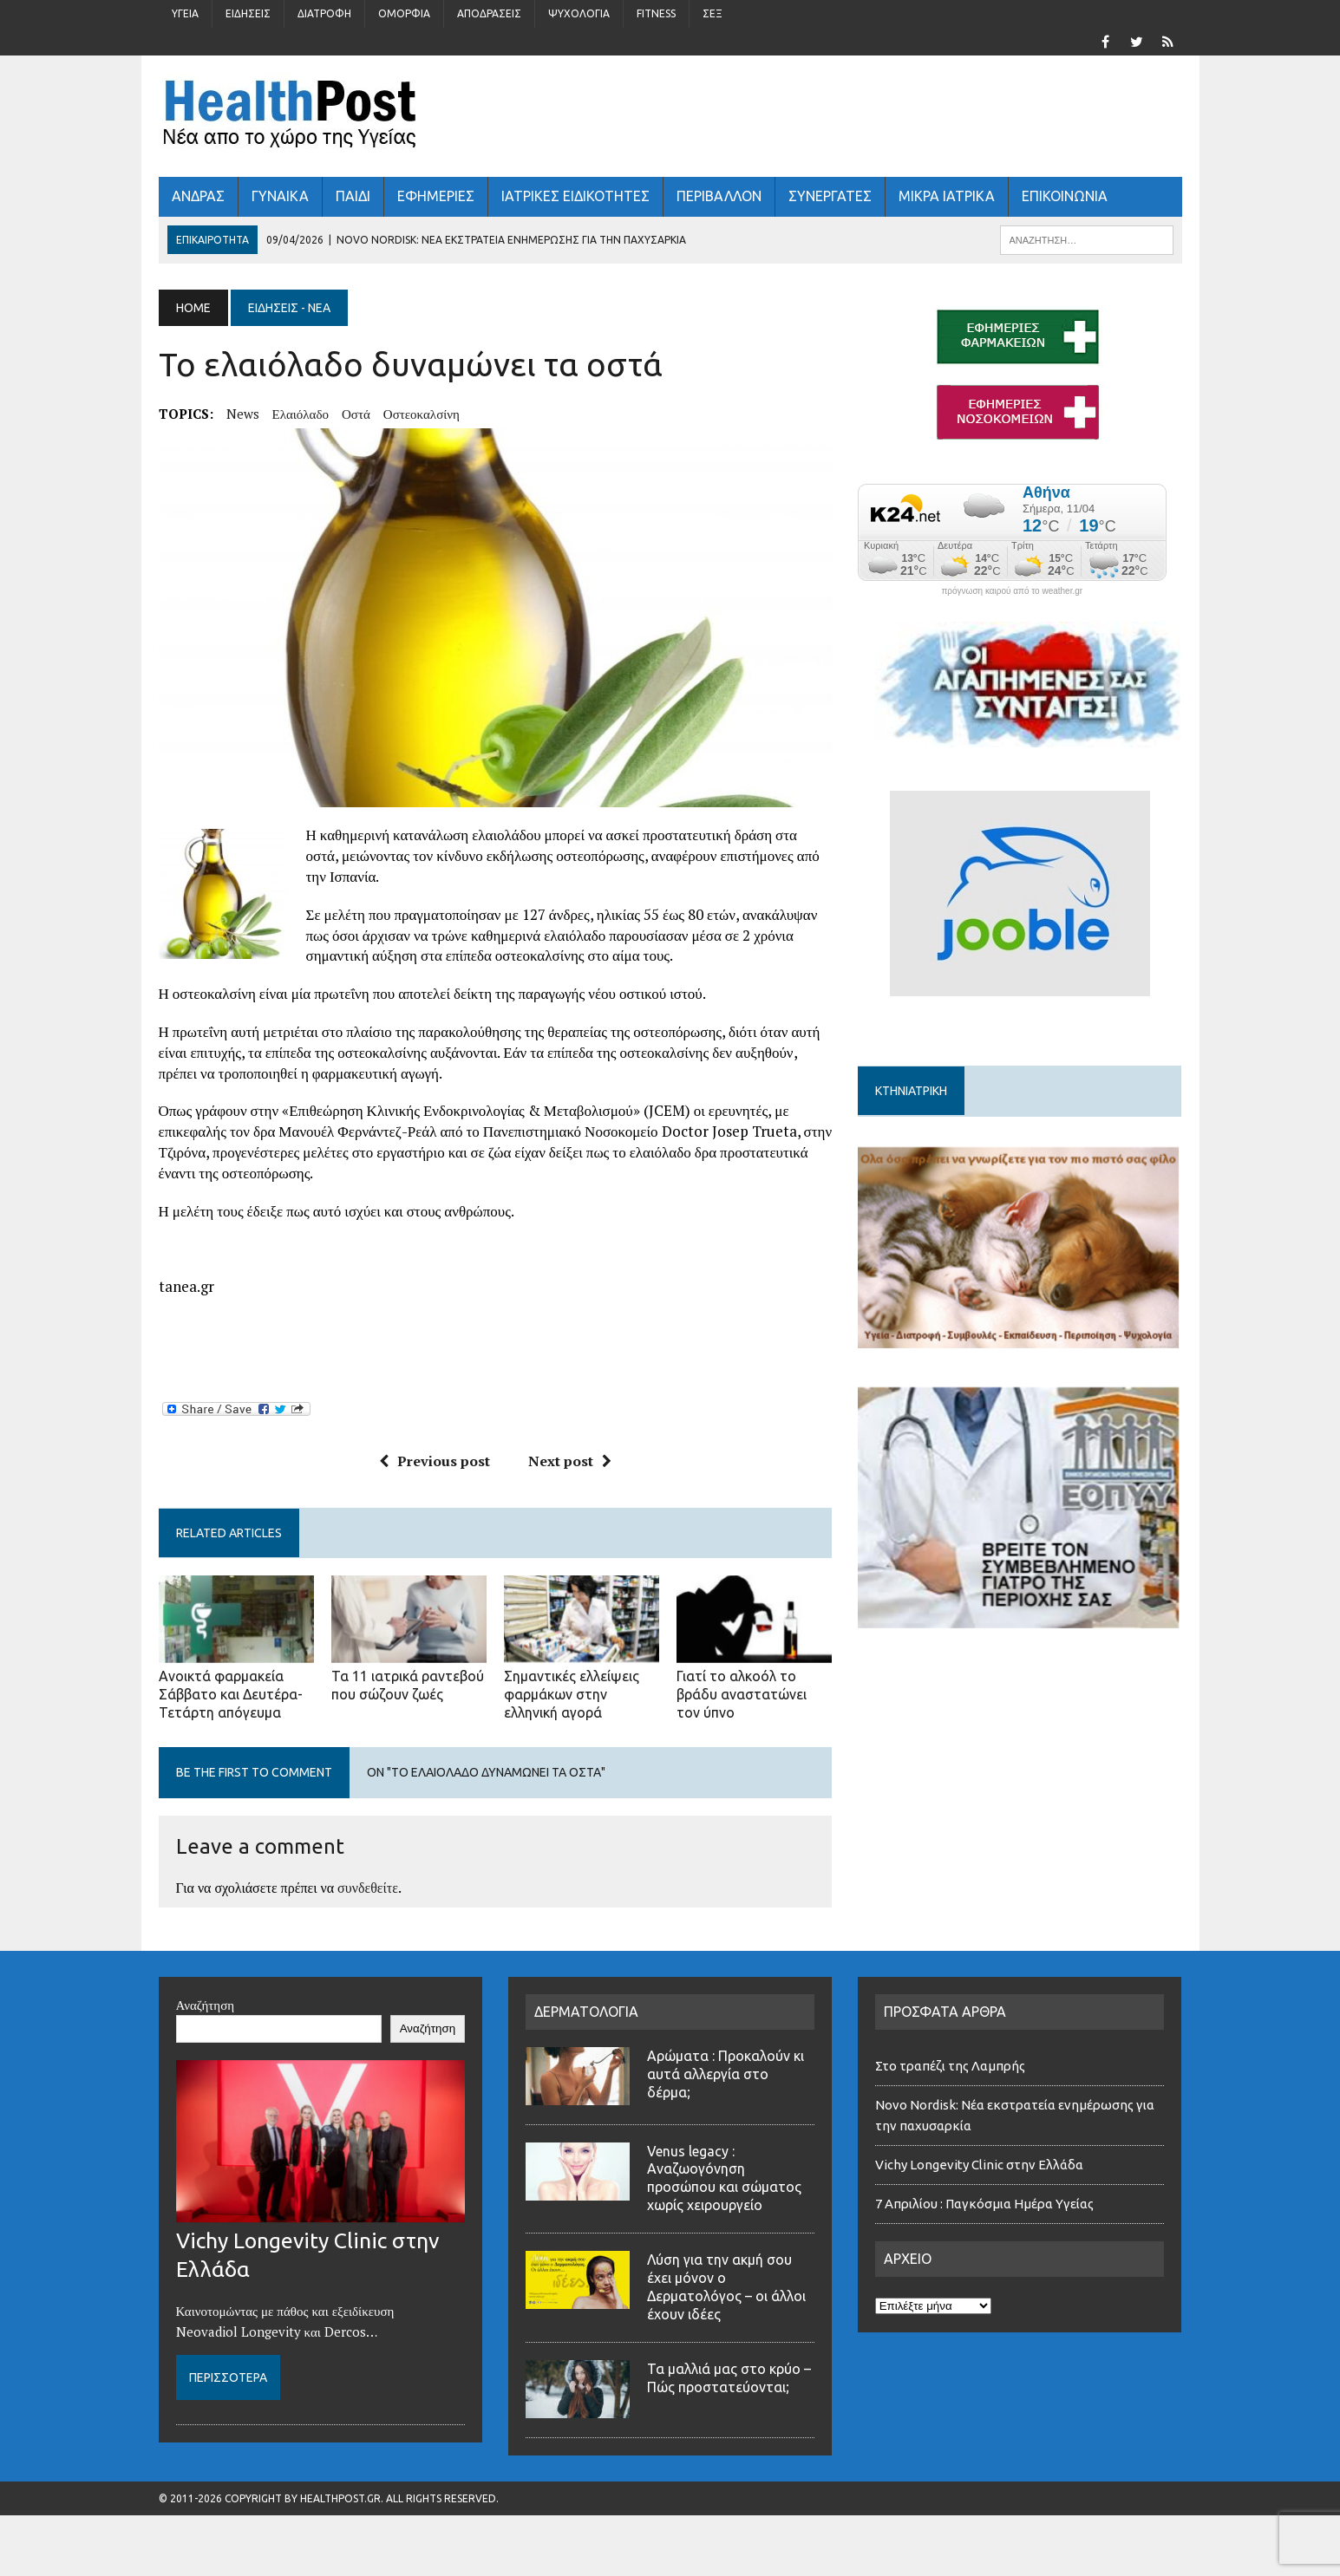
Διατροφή (324, 13)
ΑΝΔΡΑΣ (198, 196)
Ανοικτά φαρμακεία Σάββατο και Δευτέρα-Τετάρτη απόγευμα (231, 1694)
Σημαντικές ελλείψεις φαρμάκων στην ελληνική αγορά (571, 1694)
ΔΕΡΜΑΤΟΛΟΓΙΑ (586, 2011)
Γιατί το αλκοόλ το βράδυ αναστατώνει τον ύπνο (742, 1694)
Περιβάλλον (719, 196)
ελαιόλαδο (301, 413)
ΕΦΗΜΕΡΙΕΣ (435, 196)
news (242, 413)
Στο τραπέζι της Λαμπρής (951, 2065)
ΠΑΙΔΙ (353, 196)
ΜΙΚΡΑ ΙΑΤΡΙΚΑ (947, 196)
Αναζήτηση (205, 2004)
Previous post (434, 1461)
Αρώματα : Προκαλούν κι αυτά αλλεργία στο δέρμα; (725, 2074)
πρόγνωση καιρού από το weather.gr (1011, 591)
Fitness (656, 13)
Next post (569, 1461)
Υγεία (185, 13)
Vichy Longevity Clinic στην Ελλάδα (979, 2164)
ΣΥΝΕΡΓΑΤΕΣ (830, 196)
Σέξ (712, 13)
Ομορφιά (404, 13)
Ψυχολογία (579, 13)
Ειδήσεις (248, 13)
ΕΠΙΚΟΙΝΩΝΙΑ (1065, 196)
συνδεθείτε (367, 1887)
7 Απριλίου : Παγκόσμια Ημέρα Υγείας (984, 2203)
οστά (356, 413)
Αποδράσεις (489, 13)
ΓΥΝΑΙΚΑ (280, 196)
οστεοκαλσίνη (421, 413)
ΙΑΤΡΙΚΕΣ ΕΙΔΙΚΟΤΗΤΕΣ (575, 196)
